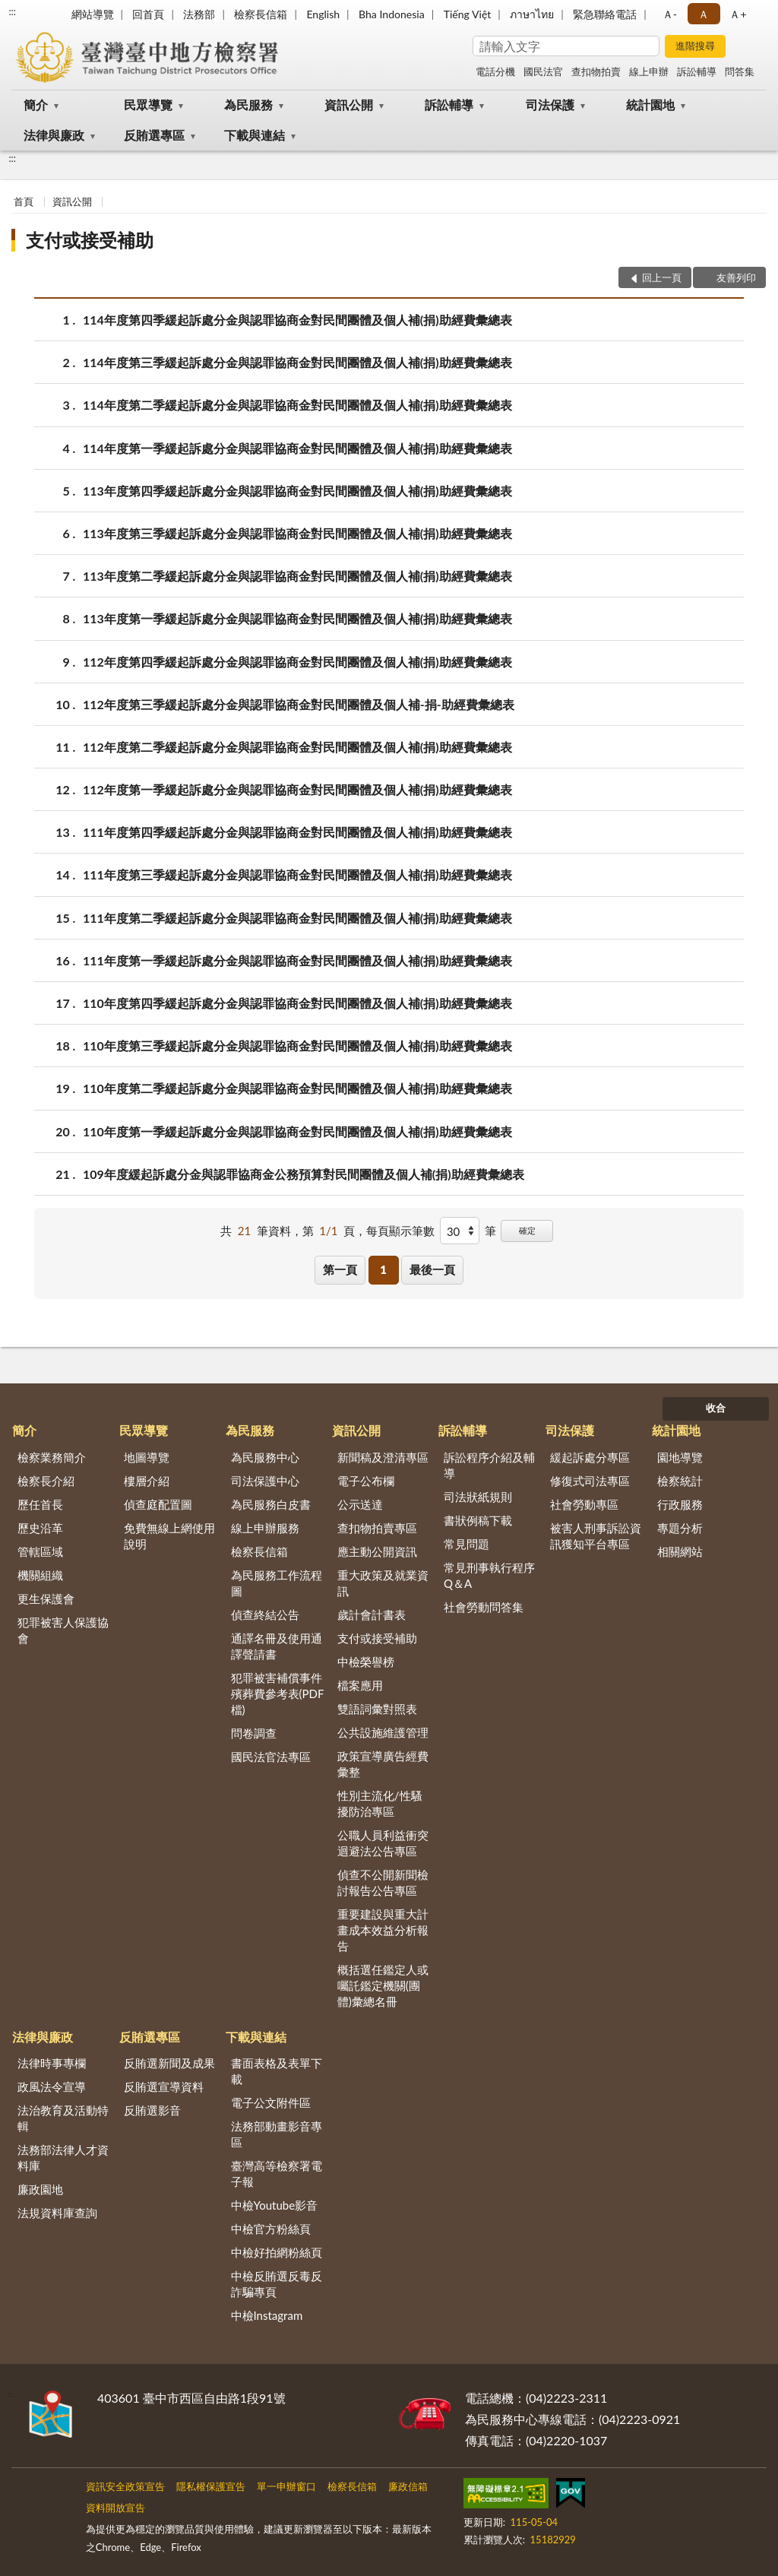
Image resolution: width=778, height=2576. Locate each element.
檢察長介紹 (45, 1481)
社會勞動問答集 (483, 1607)
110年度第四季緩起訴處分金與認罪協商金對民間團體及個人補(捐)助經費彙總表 (297, 1003)
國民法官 (543, 71)
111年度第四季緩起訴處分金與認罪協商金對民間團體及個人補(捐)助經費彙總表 (297, 832)
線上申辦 (649, 71)
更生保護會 (45, 1598)
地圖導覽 (146, 1457)
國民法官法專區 (271, 1756)
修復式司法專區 (590, 1481)
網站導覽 (92, 14)
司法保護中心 (265, 1481)
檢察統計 (680, 1481)
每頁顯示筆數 (400, 1230)
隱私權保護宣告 (210, 2486)
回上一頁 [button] (662, 277)
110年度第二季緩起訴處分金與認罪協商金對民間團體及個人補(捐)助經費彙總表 (297, 1088)
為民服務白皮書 (271, 1504)
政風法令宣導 (51, 2086)
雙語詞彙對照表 (377, 1709)
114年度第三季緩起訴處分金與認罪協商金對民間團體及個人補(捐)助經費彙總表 (297, 362)
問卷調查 (254, 1733)
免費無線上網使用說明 (169, 1536)
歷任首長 (40, 1504)
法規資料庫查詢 (57, 2213)
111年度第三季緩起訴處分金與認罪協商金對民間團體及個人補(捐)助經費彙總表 (297, 874)
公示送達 (360, 1504)
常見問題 (466, 1544)
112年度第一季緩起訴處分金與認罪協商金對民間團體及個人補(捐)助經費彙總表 (297, 789)
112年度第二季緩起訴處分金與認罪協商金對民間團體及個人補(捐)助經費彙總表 (297, 747)
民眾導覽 (148, 104)
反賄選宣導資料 (164, 2086)
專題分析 (680, 1528)
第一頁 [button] (340, 1269)
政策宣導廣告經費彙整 (383, 1764)
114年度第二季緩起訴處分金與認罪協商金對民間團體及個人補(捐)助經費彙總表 (297, 404)
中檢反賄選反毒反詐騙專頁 (276, 2284)
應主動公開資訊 (377, 1551)
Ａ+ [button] (737, 14)
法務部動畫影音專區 (276, 2134)
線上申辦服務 (265, 1528)
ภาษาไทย (532, 14)
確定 (527, 1230)
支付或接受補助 (89, 240)
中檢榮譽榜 (365, 1661)
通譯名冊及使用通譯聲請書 (276, 1646)
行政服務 (680, 1504)
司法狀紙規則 (478, 1496)
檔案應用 (360, 1685)
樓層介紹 (146, 1481)
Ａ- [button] (670, 14)
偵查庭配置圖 (158, 1504)
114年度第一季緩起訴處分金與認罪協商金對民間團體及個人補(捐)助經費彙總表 (297, 448)
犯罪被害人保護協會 (63, 1630)
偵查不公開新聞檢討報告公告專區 (383, 1882)
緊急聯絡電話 (605, 14)
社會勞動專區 (584, 1504)
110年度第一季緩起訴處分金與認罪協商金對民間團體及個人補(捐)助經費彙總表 (297, 1131)
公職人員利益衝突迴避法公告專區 (383, 1843)
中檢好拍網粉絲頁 (276, 2252)
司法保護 (550, 104)
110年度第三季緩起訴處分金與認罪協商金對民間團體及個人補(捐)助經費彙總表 (297, 1045)
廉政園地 (40, 2189)
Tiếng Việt (468, 14)
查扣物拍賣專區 (377, 1528)
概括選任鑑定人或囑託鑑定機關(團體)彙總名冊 (383, 1985)
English (323, 14)
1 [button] (383, 1269)
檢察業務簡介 (51, 1457)
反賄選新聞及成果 (169, 2063)
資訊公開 (348, 104)
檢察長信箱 (260, 14)
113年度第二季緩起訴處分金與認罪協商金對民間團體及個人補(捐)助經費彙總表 (297, 576)
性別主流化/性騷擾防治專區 (379, 1803)
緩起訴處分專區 (590, 1457)
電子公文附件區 (271, 2102)
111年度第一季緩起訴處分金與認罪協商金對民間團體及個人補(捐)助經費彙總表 (297, 960)
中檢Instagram (267, 2315)
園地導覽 (680, 1457)
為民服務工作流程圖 (276, 1583)
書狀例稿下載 (478, 1520)
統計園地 (650, 104)
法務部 (199, 14)
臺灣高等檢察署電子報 (276, 2173)
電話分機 (495, 71)
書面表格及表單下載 (276, 2071)
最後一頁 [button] (432, 1269)
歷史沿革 (40, 1528)
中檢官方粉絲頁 (271, 2228)
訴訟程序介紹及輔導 (489, 1465)
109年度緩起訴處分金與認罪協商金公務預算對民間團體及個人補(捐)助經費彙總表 (303, 1174)
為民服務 (248, 104)
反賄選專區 (154, 135)
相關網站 (680, 1551)
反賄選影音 (152, 2110)
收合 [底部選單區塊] (716, 1408)
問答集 (739, 71)
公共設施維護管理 (383, 1732)
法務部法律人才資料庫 (63, 2157)
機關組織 (40, 1575)
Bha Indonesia (392, 14)
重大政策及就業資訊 (383, 1583)
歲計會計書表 (371, 1614)
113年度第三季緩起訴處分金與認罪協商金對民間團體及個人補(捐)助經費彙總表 (297, 533)
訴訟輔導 (696, 71)
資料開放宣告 (115, 2508)
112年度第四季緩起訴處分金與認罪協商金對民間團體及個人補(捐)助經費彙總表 (297, 661)
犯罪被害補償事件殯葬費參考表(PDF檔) (277, 1693)
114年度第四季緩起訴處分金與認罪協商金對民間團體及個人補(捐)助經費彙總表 (297, 319)
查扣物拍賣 (596, 71)
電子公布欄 (365, 1481)
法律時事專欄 (51, 2063)
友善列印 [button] (736, 277)
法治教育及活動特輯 (63, 2118)
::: (12, 11)
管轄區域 (40, 1551)
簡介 (36, 104)
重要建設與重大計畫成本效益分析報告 (383, 1930)
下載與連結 (254, 135)
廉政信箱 (408, 2486)
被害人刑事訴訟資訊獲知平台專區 (595, 1536)
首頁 (23, 201)
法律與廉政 (54, 135)
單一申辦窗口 (286, 2486)
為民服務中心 (265, 1457)
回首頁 (148, 14)
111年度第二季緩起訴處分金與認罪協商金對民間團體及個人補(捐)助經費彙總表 (297, 918)
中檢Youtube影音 (274, 2205)
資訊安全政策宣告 (125, 2486)
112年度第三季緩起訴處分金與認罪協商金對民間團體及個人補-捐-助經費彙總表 (298, 704)
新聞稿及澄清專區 (383, 1457)
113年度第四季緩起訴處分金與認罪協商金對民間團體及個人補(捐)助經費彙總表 (297, 490)
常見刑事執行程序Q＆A (489, 1575)
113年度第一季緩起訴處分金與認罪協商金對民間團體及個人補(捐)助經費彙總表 (297, 618)
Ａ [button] (703, 14)
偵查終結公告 (265, 1614)
